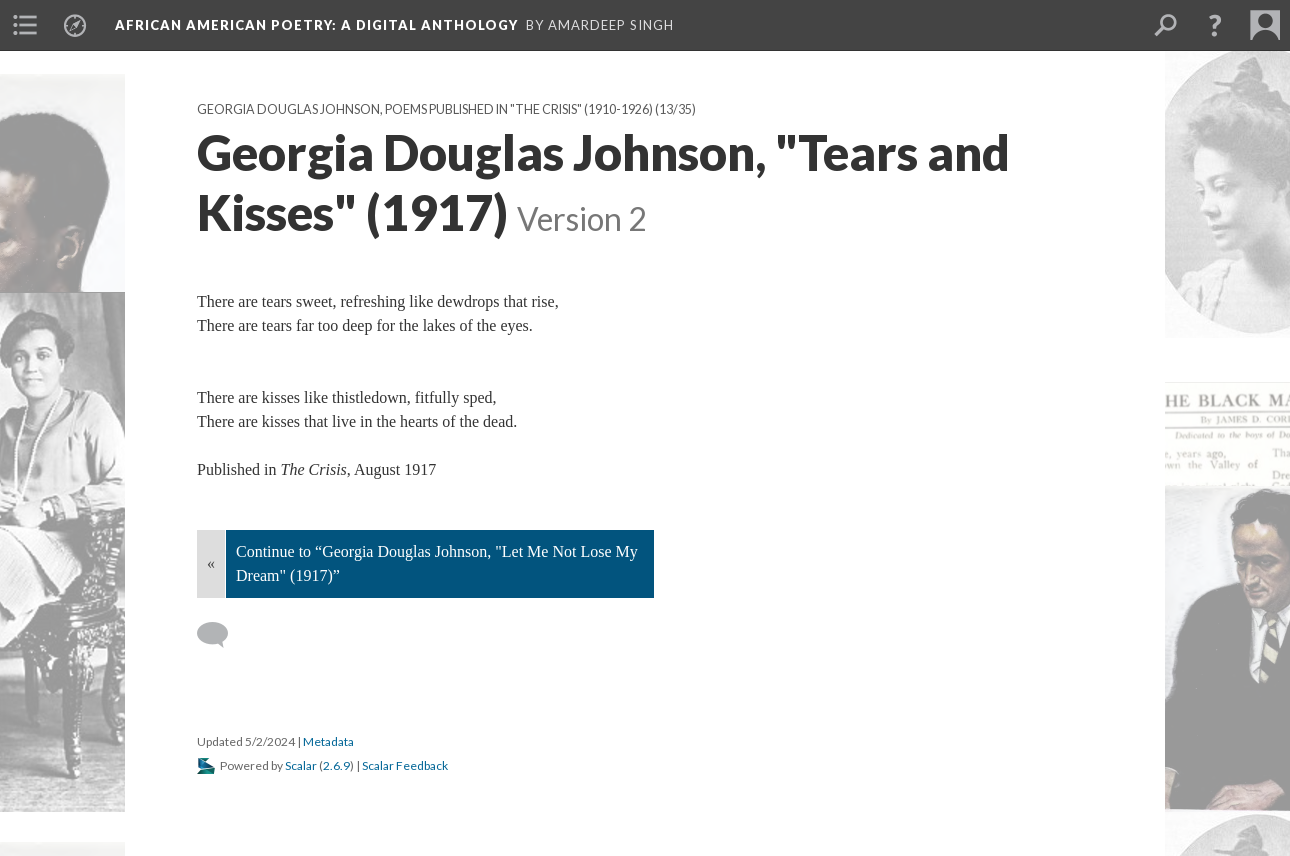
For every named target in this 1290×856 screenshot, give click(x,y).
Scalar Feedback (405, 765)
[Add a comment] (221, 635)
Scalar (301, 765)
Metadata (328, 741)
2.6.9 (336, 765)
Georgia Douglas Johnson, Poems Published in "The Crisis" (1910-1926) (425, 109)
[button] (1215, 25)
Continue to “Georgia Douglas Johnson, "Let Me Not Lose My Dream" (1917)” (437, 563)
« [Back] (211, 563)
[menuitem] (25, 25)
